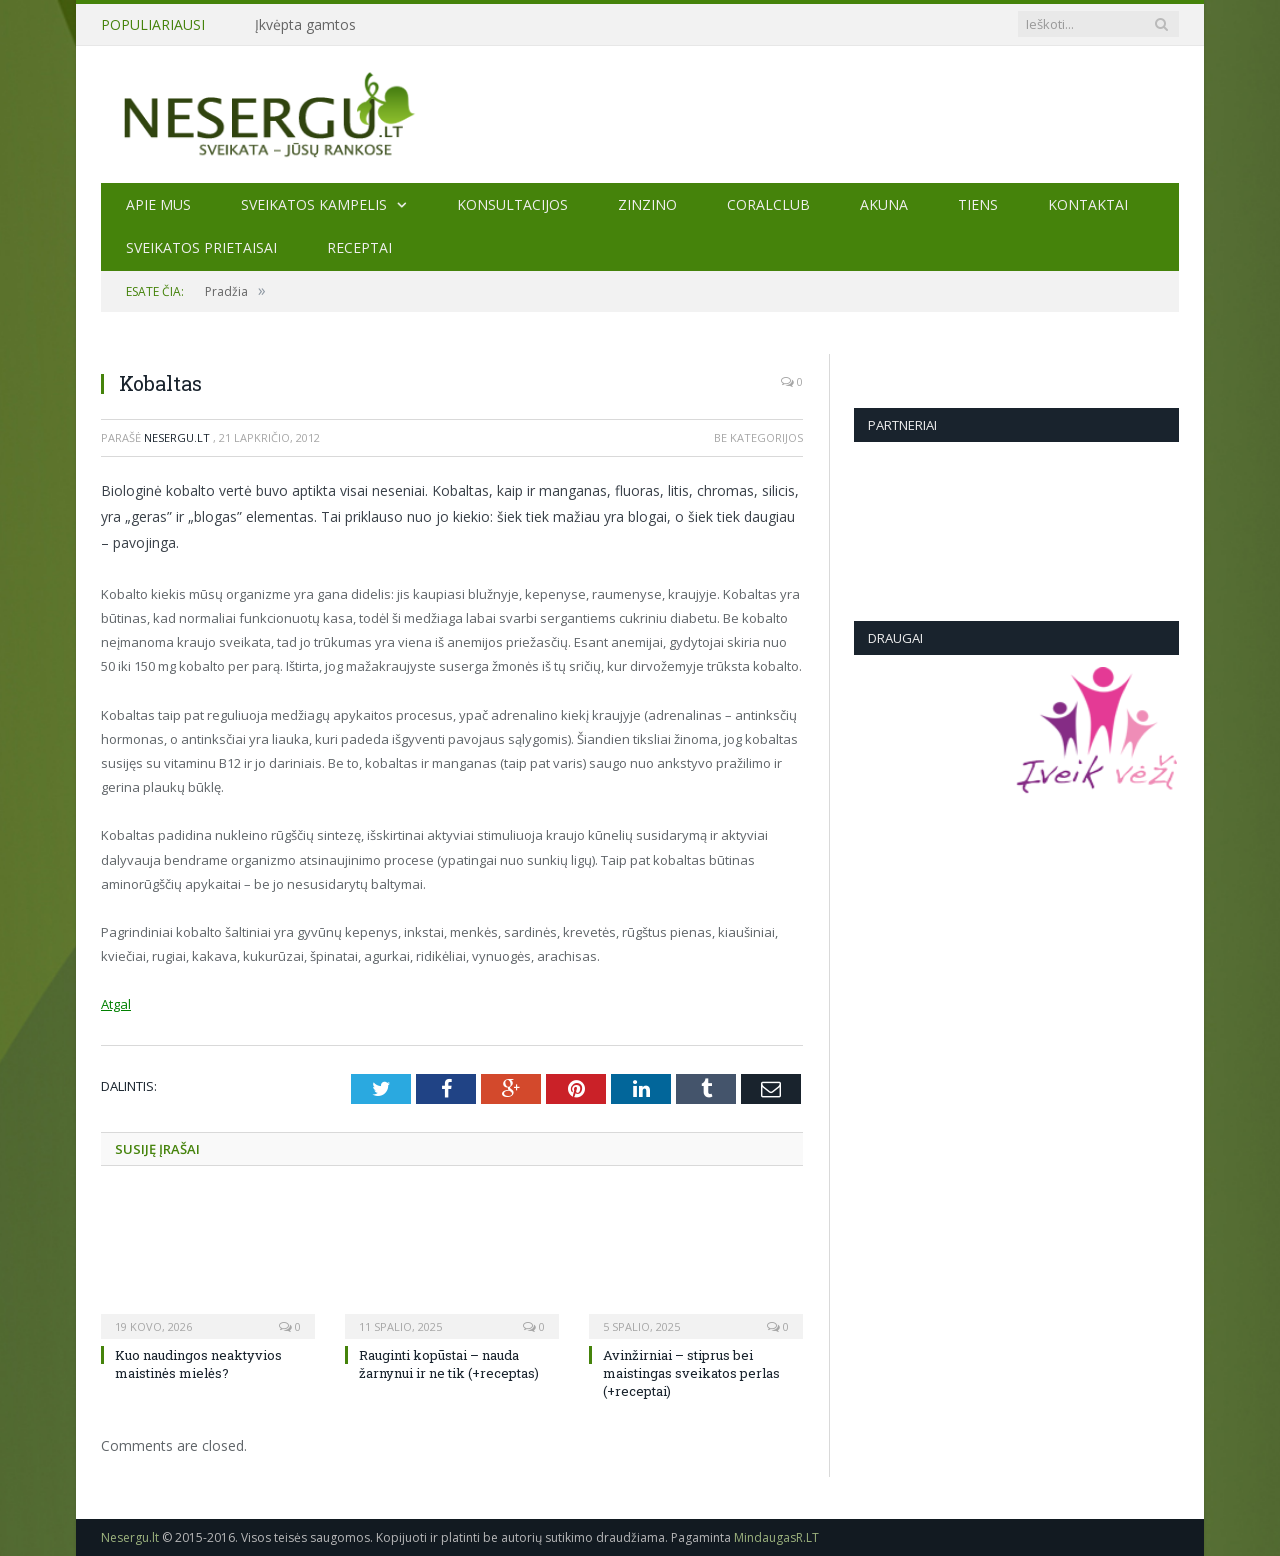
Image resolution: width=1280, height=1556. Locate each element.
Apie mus (158, 204)
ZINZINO (647, 204)
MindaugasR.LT (776, 1537)
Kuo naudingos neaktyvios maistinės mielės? (198, 1364)
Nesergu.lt (177, 437)
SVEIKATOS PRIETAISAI (201, 247)
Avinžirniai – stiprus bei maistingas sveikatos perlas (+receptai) (691, 1373)
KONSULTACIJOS (512, 204)
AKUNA (884, 204)
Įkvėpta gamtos (305, 25)
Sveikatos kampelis (314, 204)
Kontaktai (1088, 204)
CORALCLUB (768, 204)
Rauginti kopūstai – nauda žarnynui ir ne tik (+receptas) (449, 1364)
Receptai (359, 247)
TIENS (978, 204)
